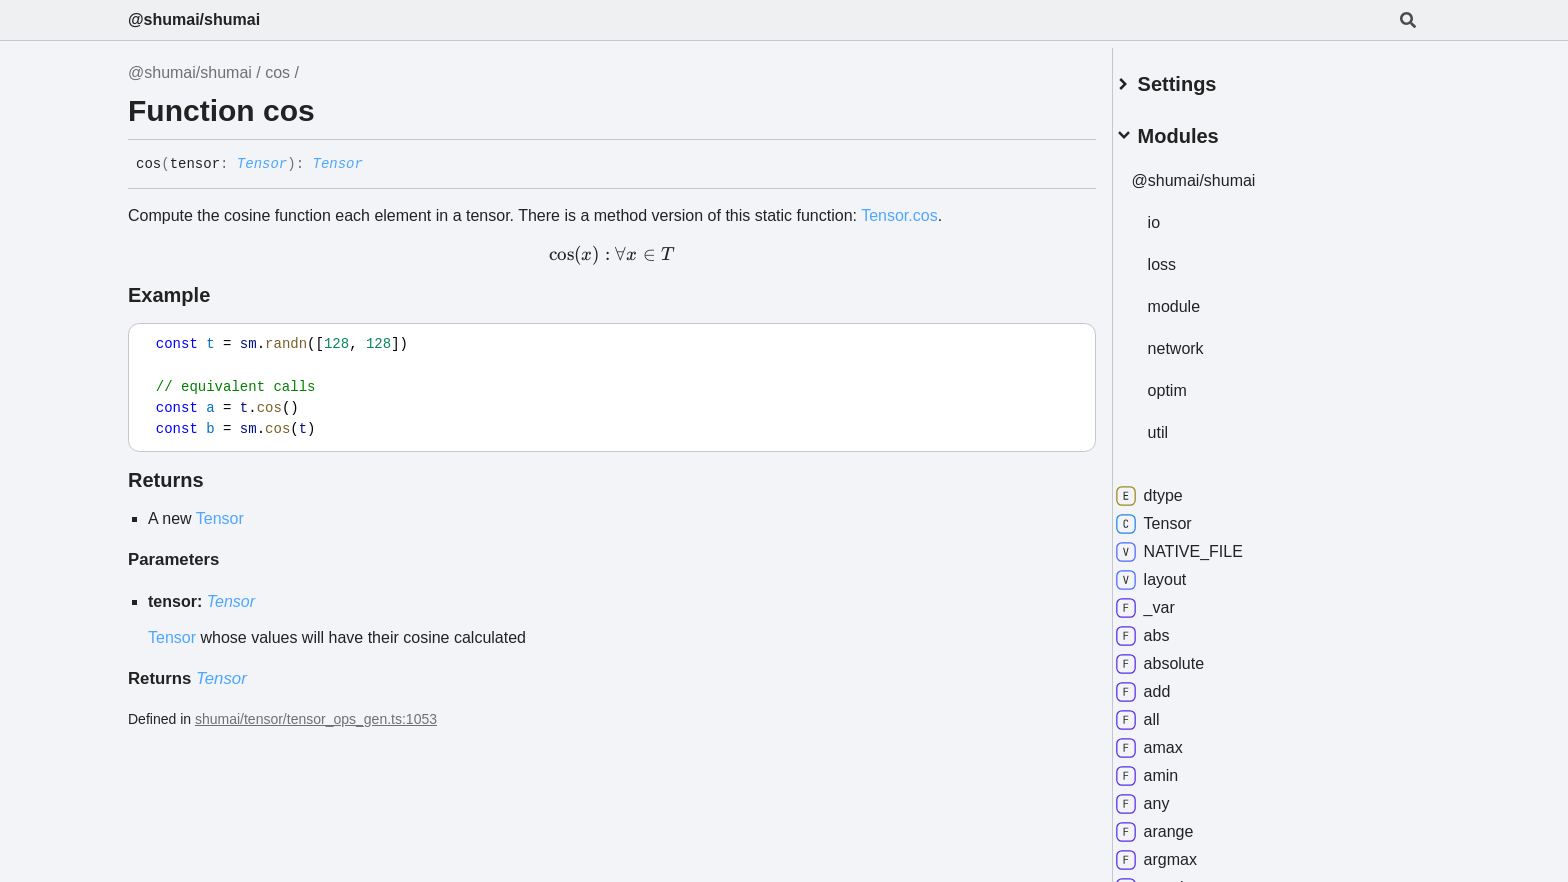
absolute (1183, 656)
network (1199, 340)
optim (1190, 382)
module (1197, 298)
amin (1170, 768)
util (1181, 424)
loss (1185, 256)
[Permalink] (378, 165)
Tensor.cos (899, 215)
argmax (1179, 852)
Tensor (262, 164)
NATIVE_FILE (1202, 544)
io (1177, 214)
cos (277, 72)
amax (1172, 740)
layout (1174, 572)
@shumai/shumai (194, 19)
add (1166, 684)
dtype (1172, 488)
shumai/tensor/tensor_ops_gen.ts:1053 (316, 719)
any (1166, 796)
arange (1178, 824)
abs (1166, 628)
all (1161, 712)
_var (1168, 600)
